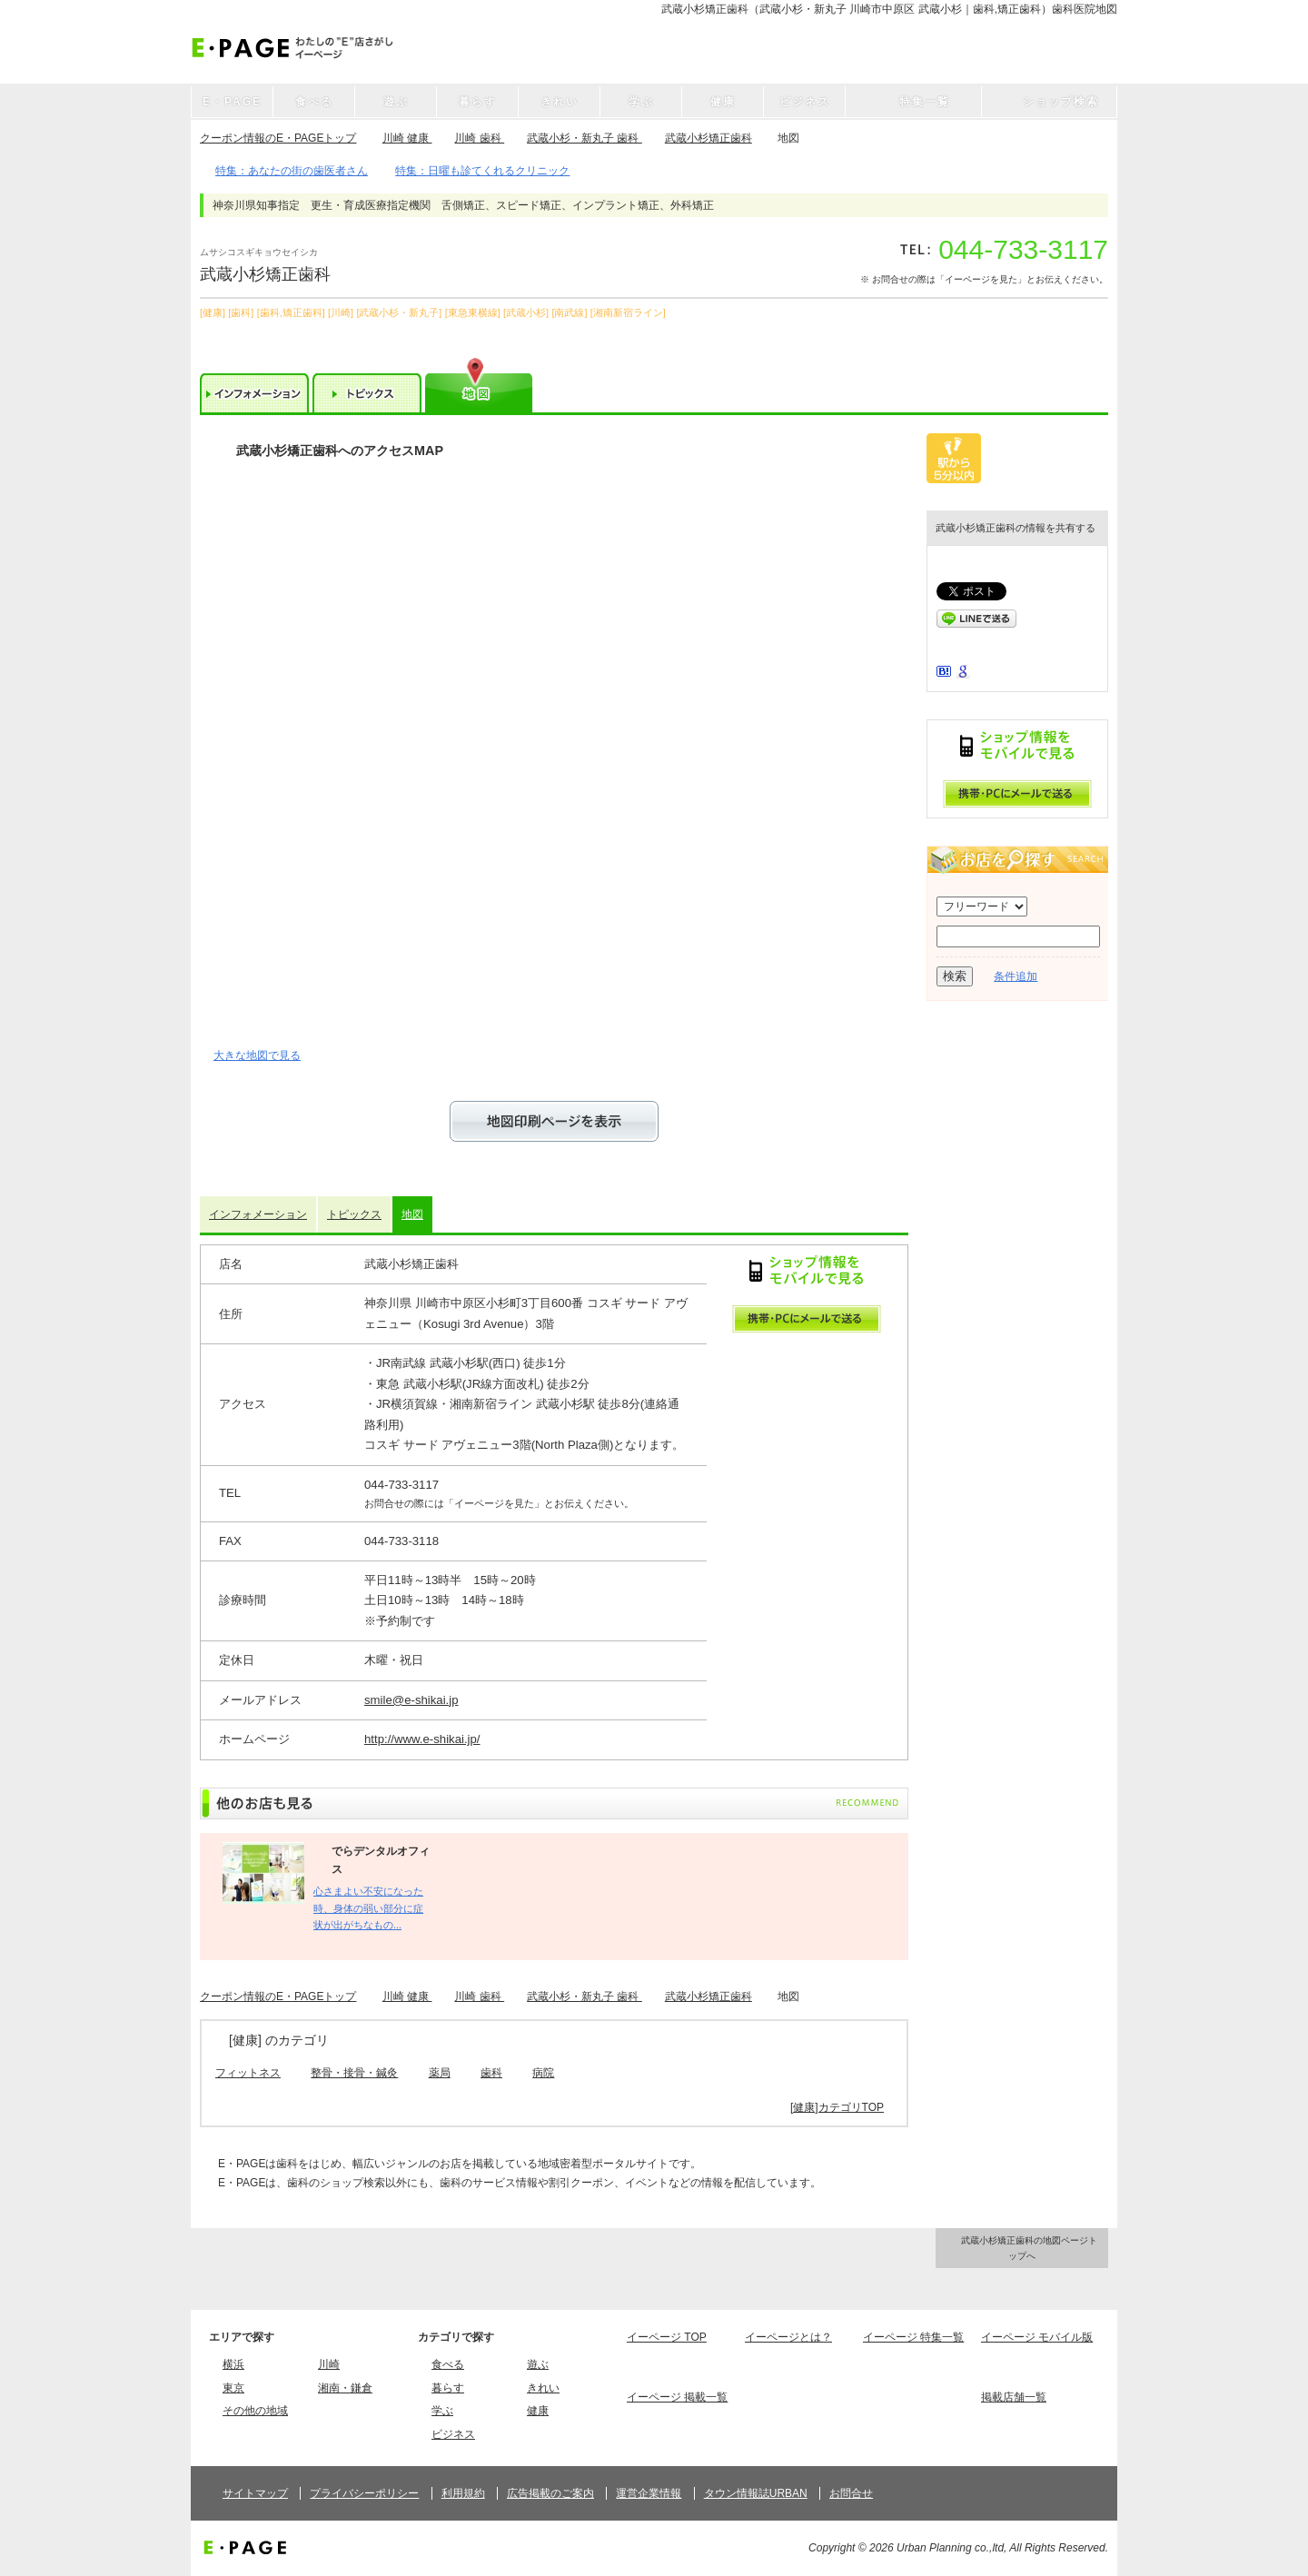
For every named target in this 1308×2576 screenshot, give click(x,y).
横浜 (233, 2364)
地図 (412, 1214)
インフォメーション (258, 1214)
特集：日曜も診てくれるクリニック (482, 170)
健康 (538, 2410)
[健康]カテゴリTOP (837, 2107)
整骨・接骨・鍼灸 (354, 2072)
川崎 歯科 (479, 138)
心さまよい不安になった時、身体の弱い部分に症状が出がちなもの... (368, 1908)
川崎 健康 (407, 138)
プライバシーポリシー (364, 2493)
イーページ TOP (667, 2337)
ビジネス (453, 2434)
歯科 (491, 2072)
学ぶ (442, 2410)
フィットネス (248, 2072)
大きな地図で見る (257, 1055)
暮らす (447, 2388)
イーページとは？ (788, 2337)
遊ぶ (538, 2364)
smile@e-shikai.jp (411, 1700)
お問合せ (851, 2493)
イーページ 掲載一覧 (677, 2397)
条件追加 (1015, 976)
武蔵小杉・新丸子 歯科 (584, 138)
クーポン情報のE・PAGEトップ (278, 138)
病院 (543, 2072)
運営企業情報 (648, 2493)
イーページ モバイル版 (1037, 2337)
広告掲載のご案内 (550, 2493)
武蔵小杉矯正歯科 (708, 138)
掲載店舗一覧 (1013, 2397)
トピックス (354, 1214)
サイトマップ (255, 2493)
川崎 (329, 2364)
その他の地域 (255, 2410)
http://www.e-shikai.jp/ (422, 1739)
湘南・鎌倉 (345, 2388)
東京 (233, 2388)
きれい (543, 2388)
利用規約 (463, 2493)
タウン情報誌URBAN (756, 2493)
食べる (447, 2364)
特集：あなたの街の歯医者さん (291, 170)
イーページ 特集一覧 (913, 2337)
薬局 (440, 2072)
